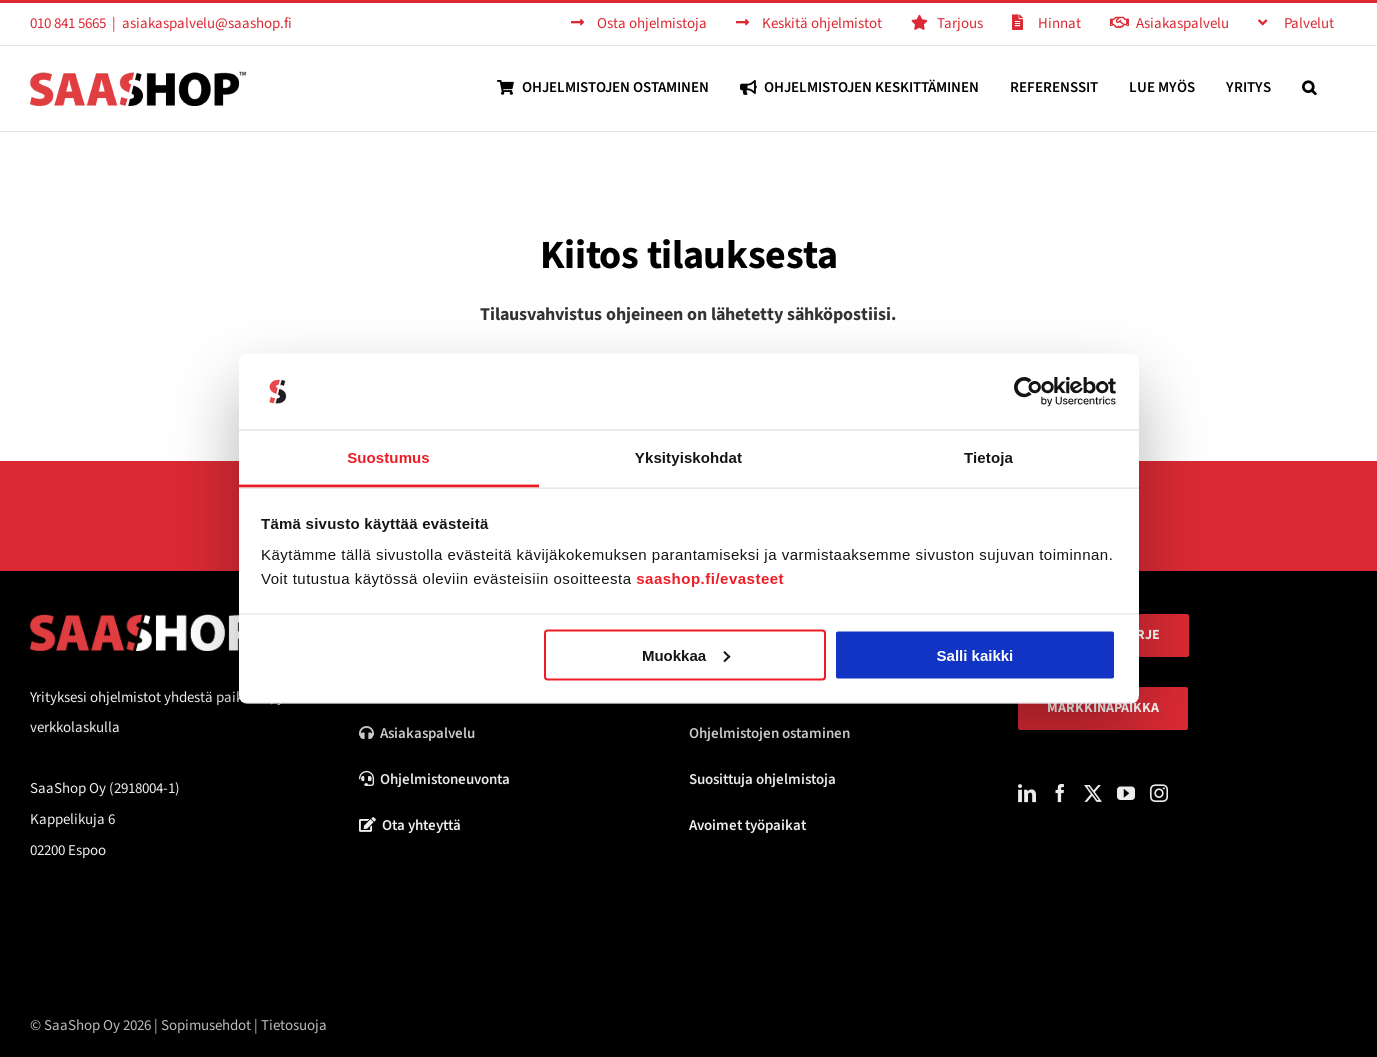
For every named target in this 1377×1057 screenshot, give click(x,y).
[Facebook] (1060, 793)
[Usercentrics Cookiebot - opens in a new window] (1028, 392)
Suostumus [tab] (388, 457)
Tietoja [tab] (988, 457)
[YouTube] (1126, 793)
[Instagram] (1159, 793)
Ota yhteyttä (410, 825)
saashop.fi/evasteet (710, 578)
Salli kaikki (975, 654)
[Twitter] (1093, 793)
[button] (1309, 87)
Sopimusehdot (206, 1025)
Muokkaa (686, 654)
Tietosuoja (294, 1025)
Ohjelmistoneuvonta (434, 779)
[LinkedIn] (1027, 793)
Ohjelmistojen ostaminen (769, 733)
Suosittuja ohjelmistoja (762, 779)
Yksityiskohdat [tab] (688, 457)
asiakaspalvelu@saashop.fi (207, 23)
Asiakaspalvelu (417, 733)
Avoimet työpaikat (747, 825)
